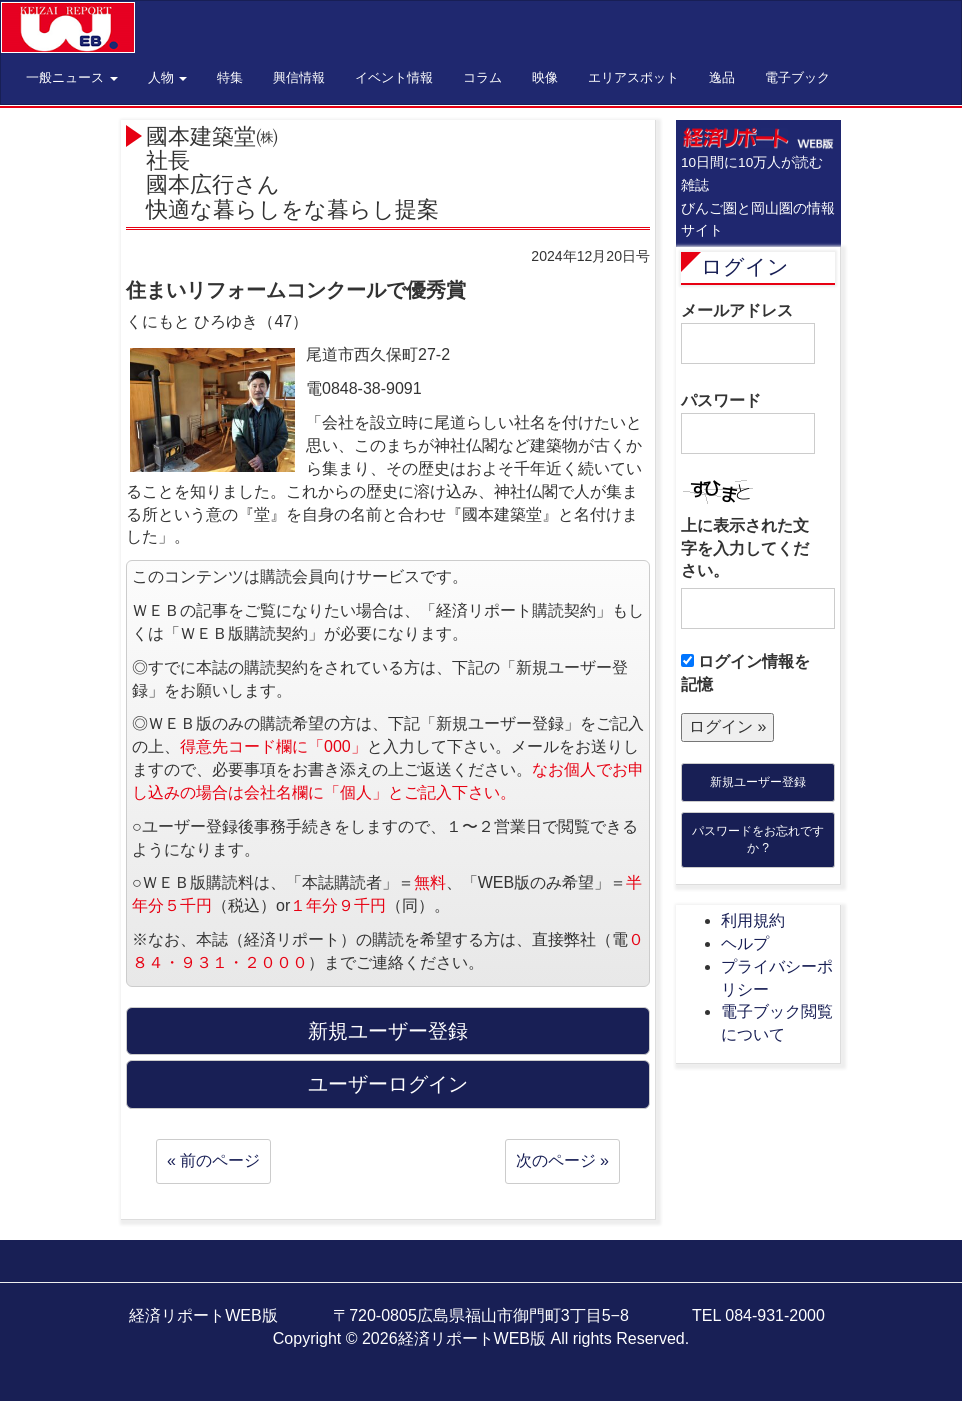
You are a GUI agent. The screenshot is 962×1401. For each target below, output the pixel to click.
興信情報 (299, 77)
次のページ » (562, 1160)
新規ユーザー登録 (758, 782)
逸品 (722, 77)
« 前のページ (213, 1160)
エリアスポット (633, 77)
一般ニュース (72, 77)
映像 (545, 77)
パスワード (748, 423)
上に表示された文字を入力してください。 (745, 548)
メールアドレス (748, 333)
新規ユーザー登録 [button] (388, 1031)
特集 (230, 77)
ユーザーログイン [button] (388, 1084)
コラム (482, 77)
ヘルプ (745, 943)
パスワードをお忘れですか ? (758, 839)
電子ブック (797, 77)
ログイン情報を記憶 (745, 673)
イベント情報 (394, 77)
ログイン (745, 266)
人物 (168, 77)
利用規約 (753, 920)
